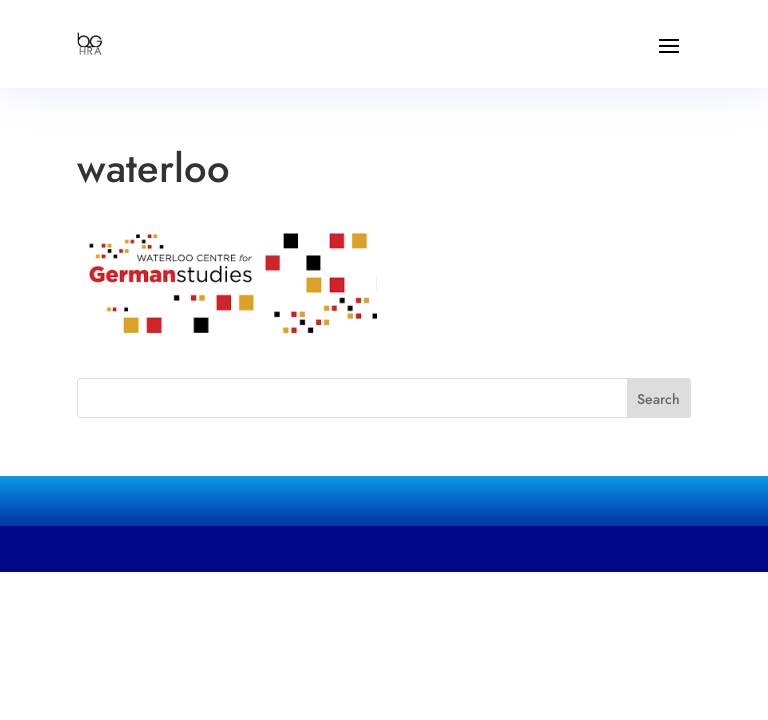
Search (658, 399)
